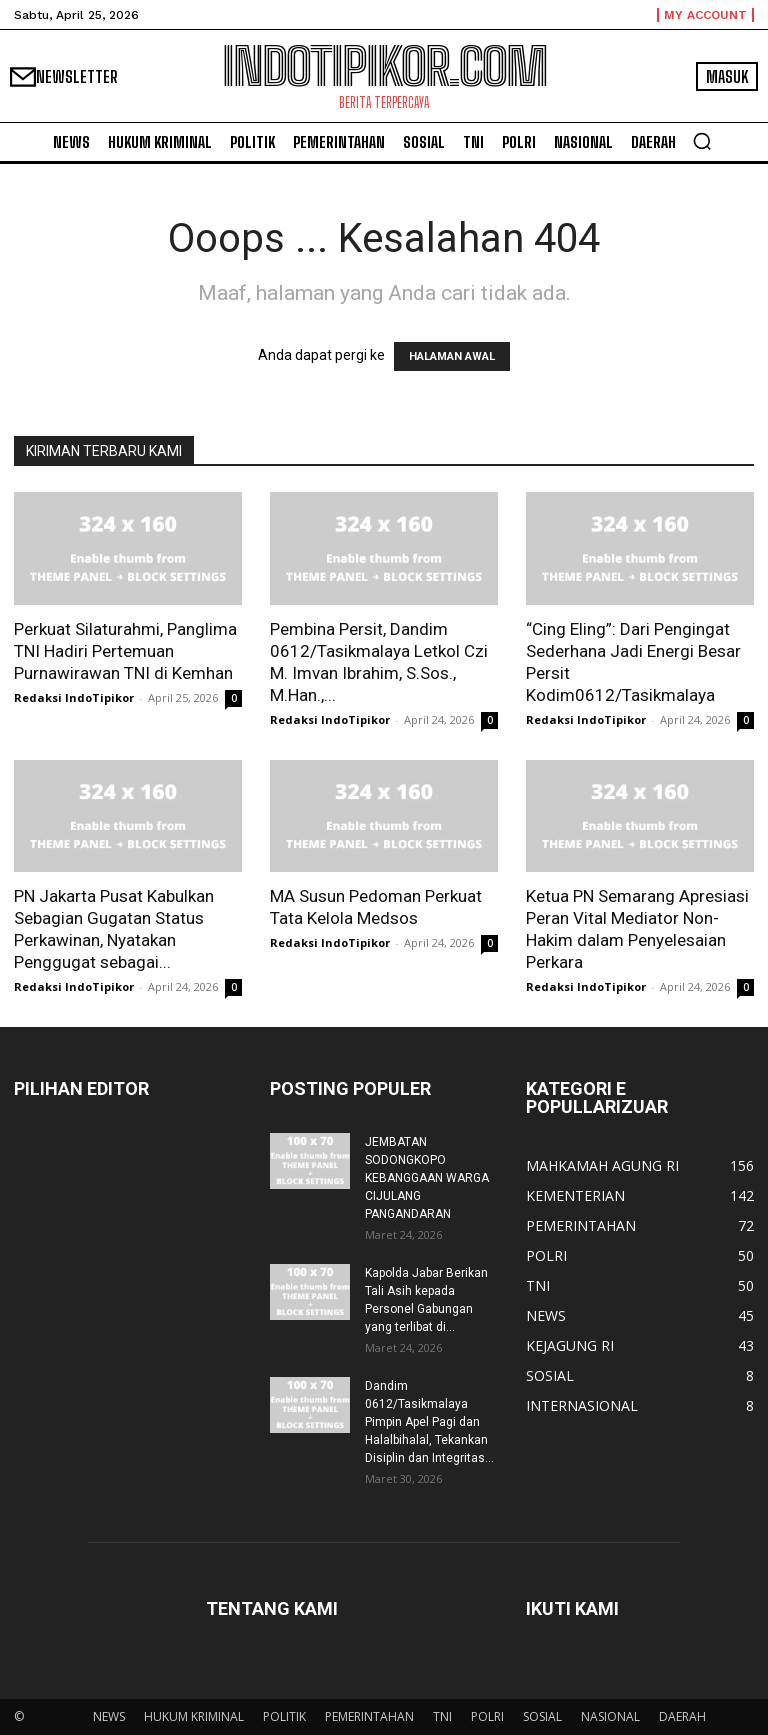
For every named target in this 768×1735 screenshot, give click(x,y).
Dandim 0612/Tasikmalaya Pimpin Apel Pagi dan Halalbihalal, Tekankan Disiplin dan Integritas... (429, 1422)
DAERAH (682, 1716)
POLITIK (284, 1716)
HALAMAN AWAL (452, 356)
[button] (702, 141)
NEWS (109, 1716)
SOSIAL (542, 1716)
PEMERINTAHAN (369, 1716)
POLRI (487, 1716)
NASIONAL (610, 1716)
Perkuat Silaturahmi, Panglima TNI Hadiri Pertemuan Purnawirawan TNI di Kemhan (125, 651)
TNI (442, 1716)
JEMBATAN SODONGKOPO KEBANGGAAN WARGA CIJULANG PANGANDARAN (427, 1178)
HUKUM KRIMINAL (194, 1716)
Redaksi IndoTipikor (74, 697)
